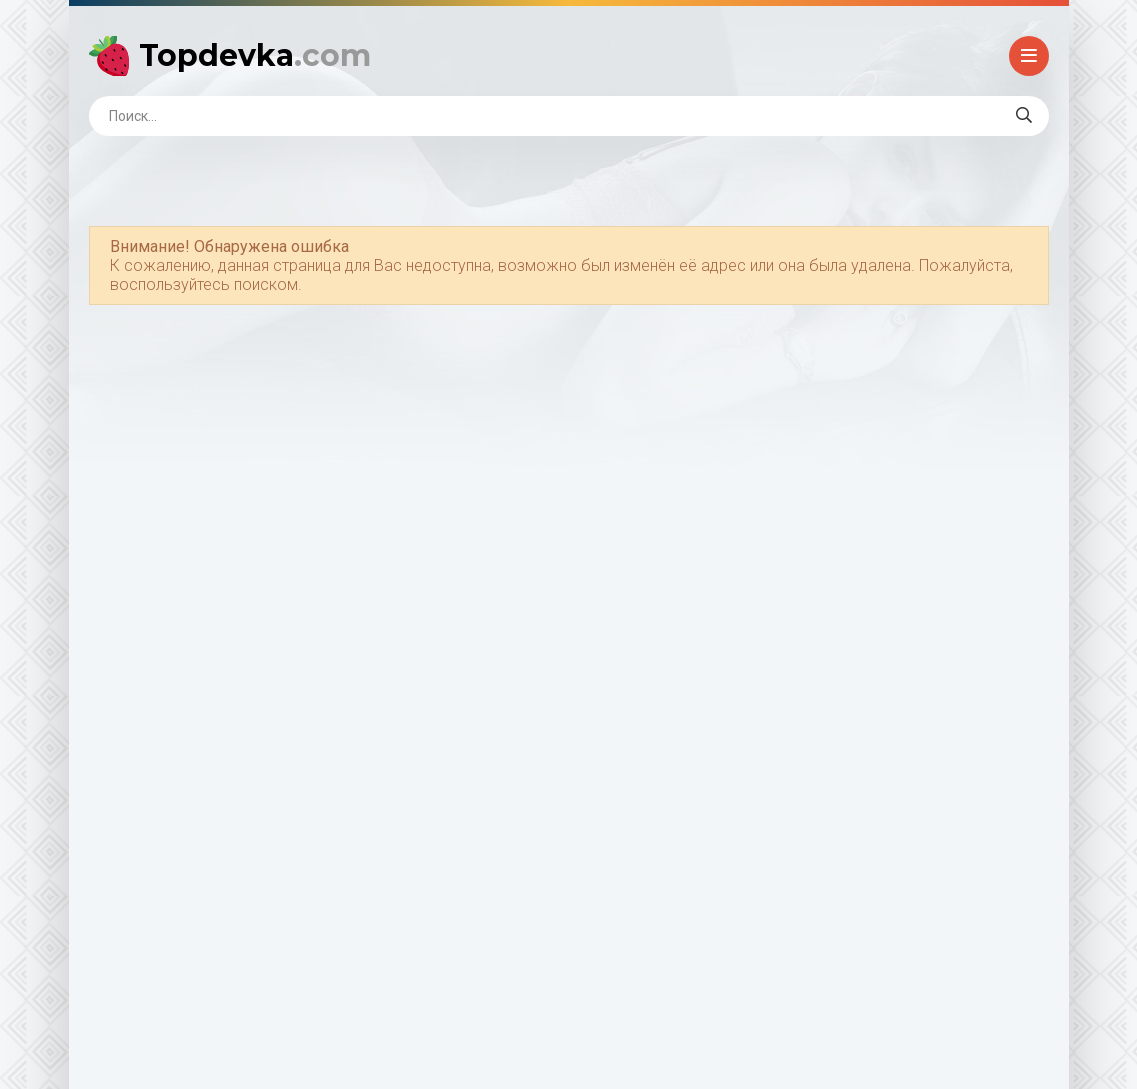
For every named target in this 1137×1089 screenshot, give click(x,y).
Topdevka (255, 55)
